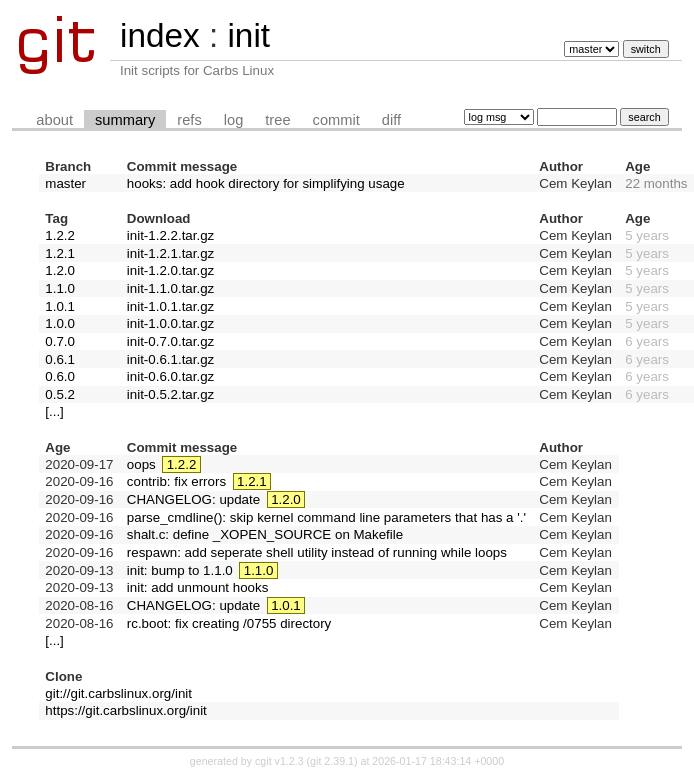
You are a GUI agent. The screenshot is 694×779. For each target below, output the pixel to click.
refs (189, 120)
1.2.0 (60, 270)
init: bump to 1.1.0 (180, 570)
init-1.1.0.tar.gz (170, 288)
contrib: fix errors (176, 481)
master (65, 183)
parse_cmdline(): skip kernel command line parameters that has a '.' (326, 517)
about (54, 120)
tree (277, 120)
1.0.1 (60, 306)
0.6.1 (60, 359)
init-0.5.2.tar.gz (170, 394)
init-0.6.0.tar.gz (170, 376)
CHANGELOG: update (193, 499)
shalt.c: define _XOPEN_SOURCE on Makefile (265, 534)
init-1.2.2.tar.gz (170, 235)
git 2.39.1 (332, 761)
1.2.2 (60, 235)
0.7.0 (60, 341)
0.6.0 (60, 376)
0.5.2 (60, 394)
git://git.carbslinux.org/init (118, 693)
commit (336, 120)
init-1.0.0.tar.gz (170, 323)
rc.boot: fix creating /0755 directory (229, 623)
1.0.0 (60, 323)
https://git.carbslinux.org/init (126, 710)
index (160, 35)
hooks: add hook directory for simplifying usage (266, 183)
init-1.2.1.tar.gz (170, 253)
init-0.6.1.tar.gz (170, 359)
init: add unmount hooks (198, 587)
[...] (54, 411)
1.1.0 (60, 288)
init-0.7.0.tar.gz (170, 341)
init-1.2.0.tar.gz (170, 270)
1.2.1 (60, 253)
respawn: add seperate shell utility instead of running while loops (317, 552)
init (248, 35)
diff (391, 120)
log (234, 120)
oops (141, 464)
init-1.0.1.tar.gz (170, 306)
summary (125, 120)
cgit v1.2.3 (279, 761)
